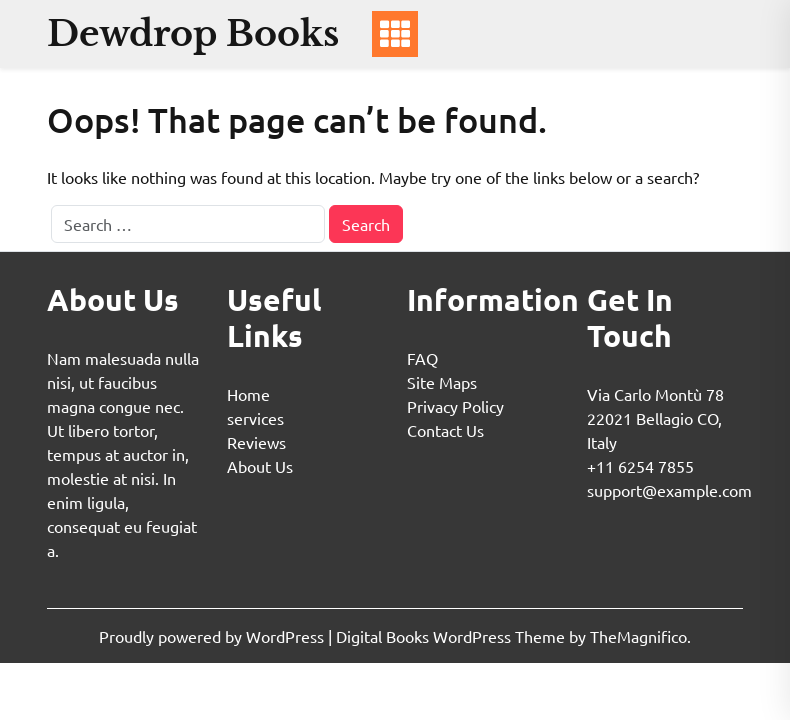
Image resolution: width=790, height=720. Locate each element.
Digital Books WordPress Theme (452, 636)
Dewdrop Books (193, 33)
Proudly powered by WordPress (213, 636)
